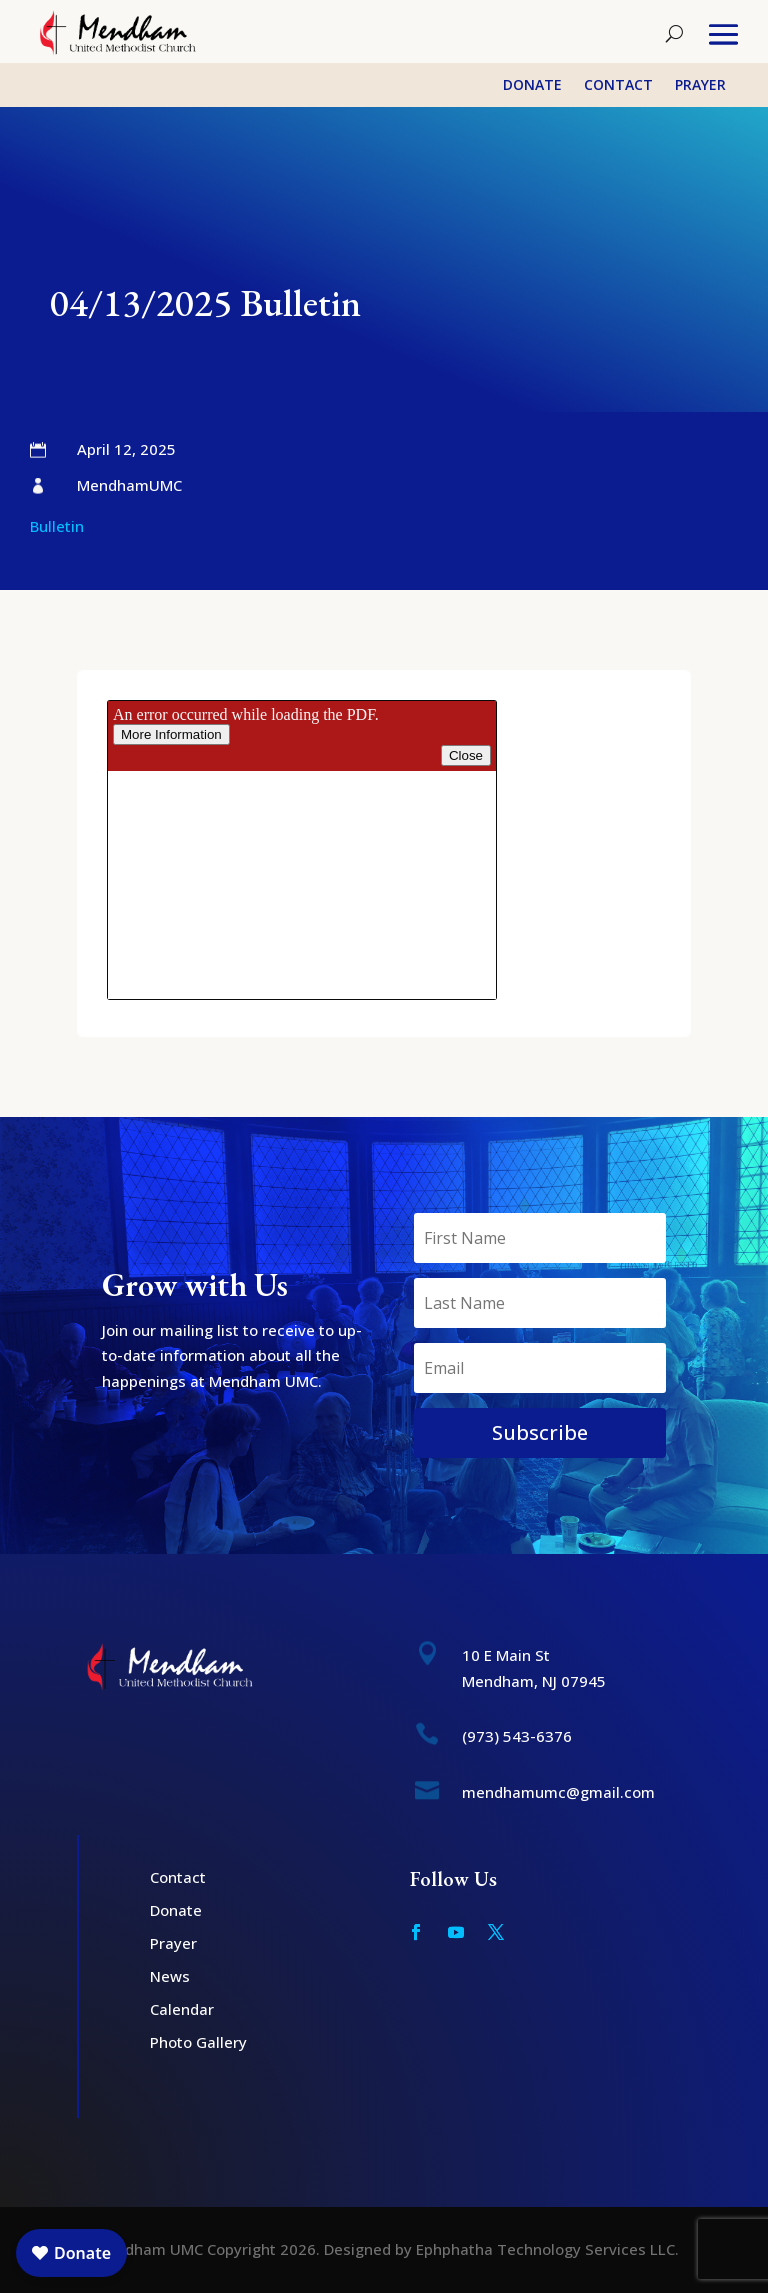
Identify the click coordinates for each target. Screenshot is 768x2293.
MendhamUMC (129, 485)
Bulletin (57, 526)
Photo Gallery (198, 2042)
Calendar (182, 2009)
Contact (618, 86)
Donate (532, 86)
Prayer (700, 86)
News (170, 1976)
